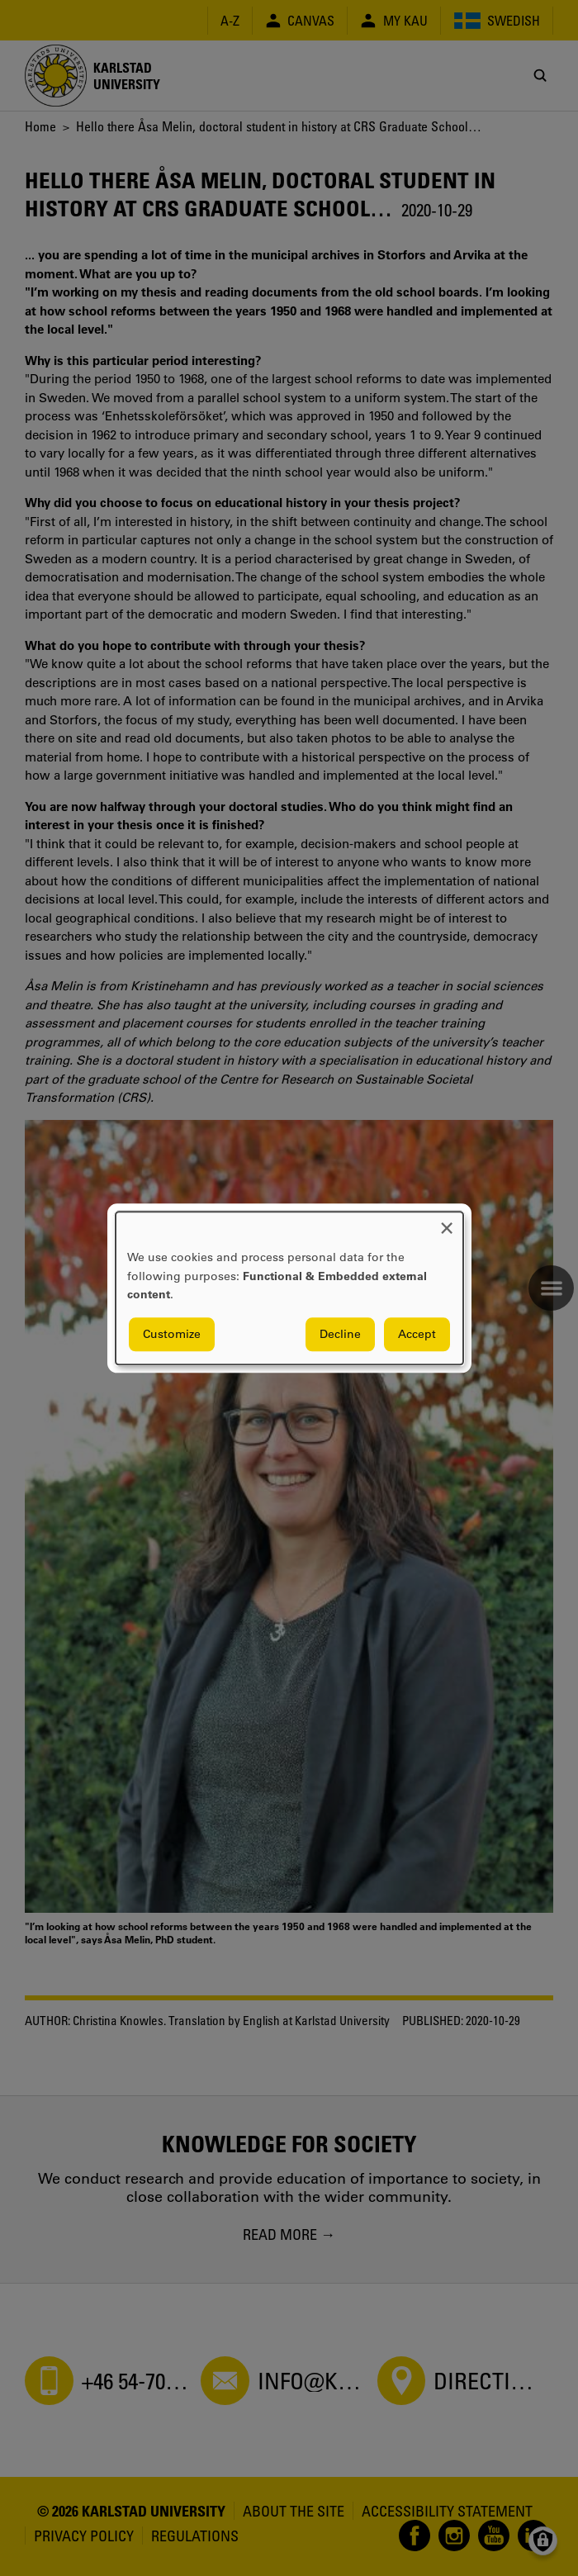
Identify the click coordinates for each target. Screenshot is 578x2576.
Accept (417, 1333)
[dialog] (289, 1288)
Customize (172, 1333)
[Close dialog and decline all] (446, 1222)
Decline (340, 1333)
